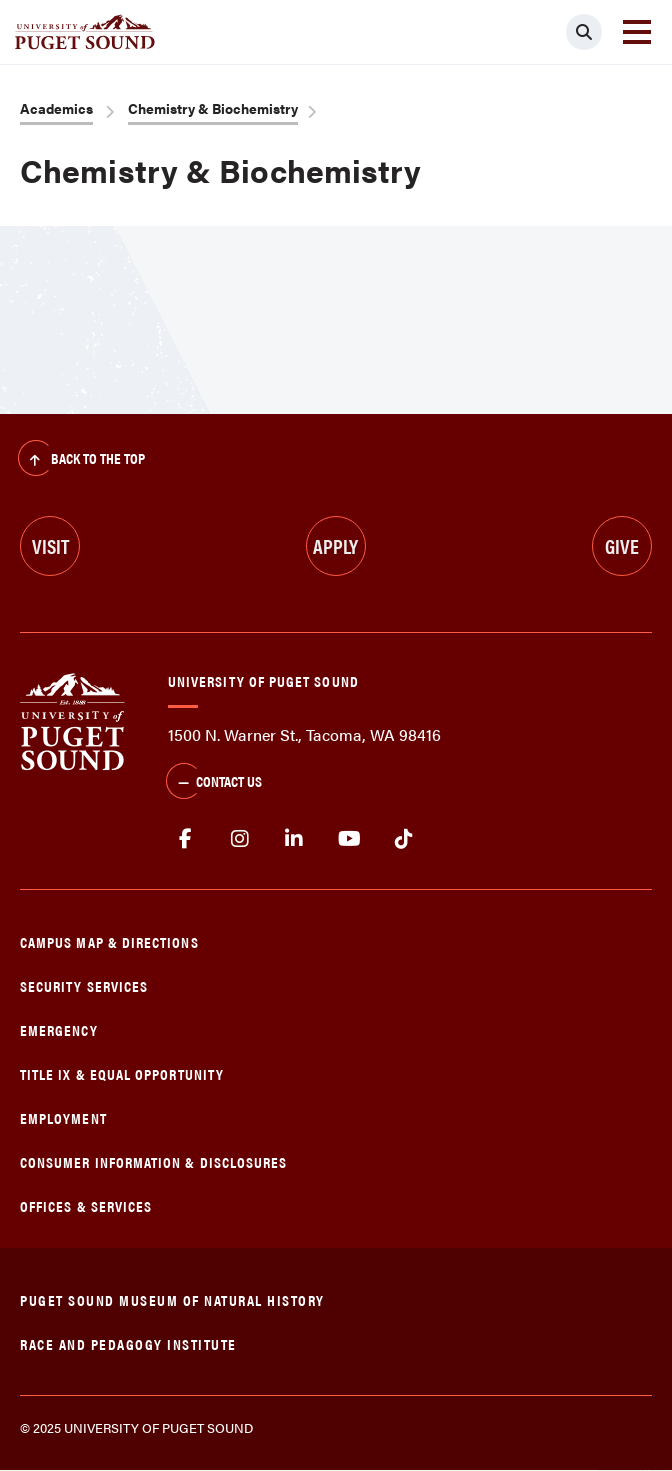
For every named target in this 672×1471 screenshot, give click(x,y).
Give (622, 545)
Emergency (59, 1029)
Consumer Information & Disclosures (153, 1161)
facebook (185, 839)
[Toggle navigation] (637, 32)
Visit (50, 545)
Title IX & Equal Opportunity (122, 1073)
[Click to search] (584, 32)
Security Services (84, 985)
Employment (63, 1117)
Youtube (349, 839)
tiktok (403, 839)
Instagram (240, 839)
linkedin (294, 839)
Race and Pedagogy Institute (128, 1343)
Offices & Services (86, 1205)
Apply (335, 545)
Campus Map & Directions (109, 941)
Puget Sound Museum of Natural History (172, 1299)
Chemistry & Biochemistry (213, 108)
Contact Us (214, 783)
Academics (56, 108)
